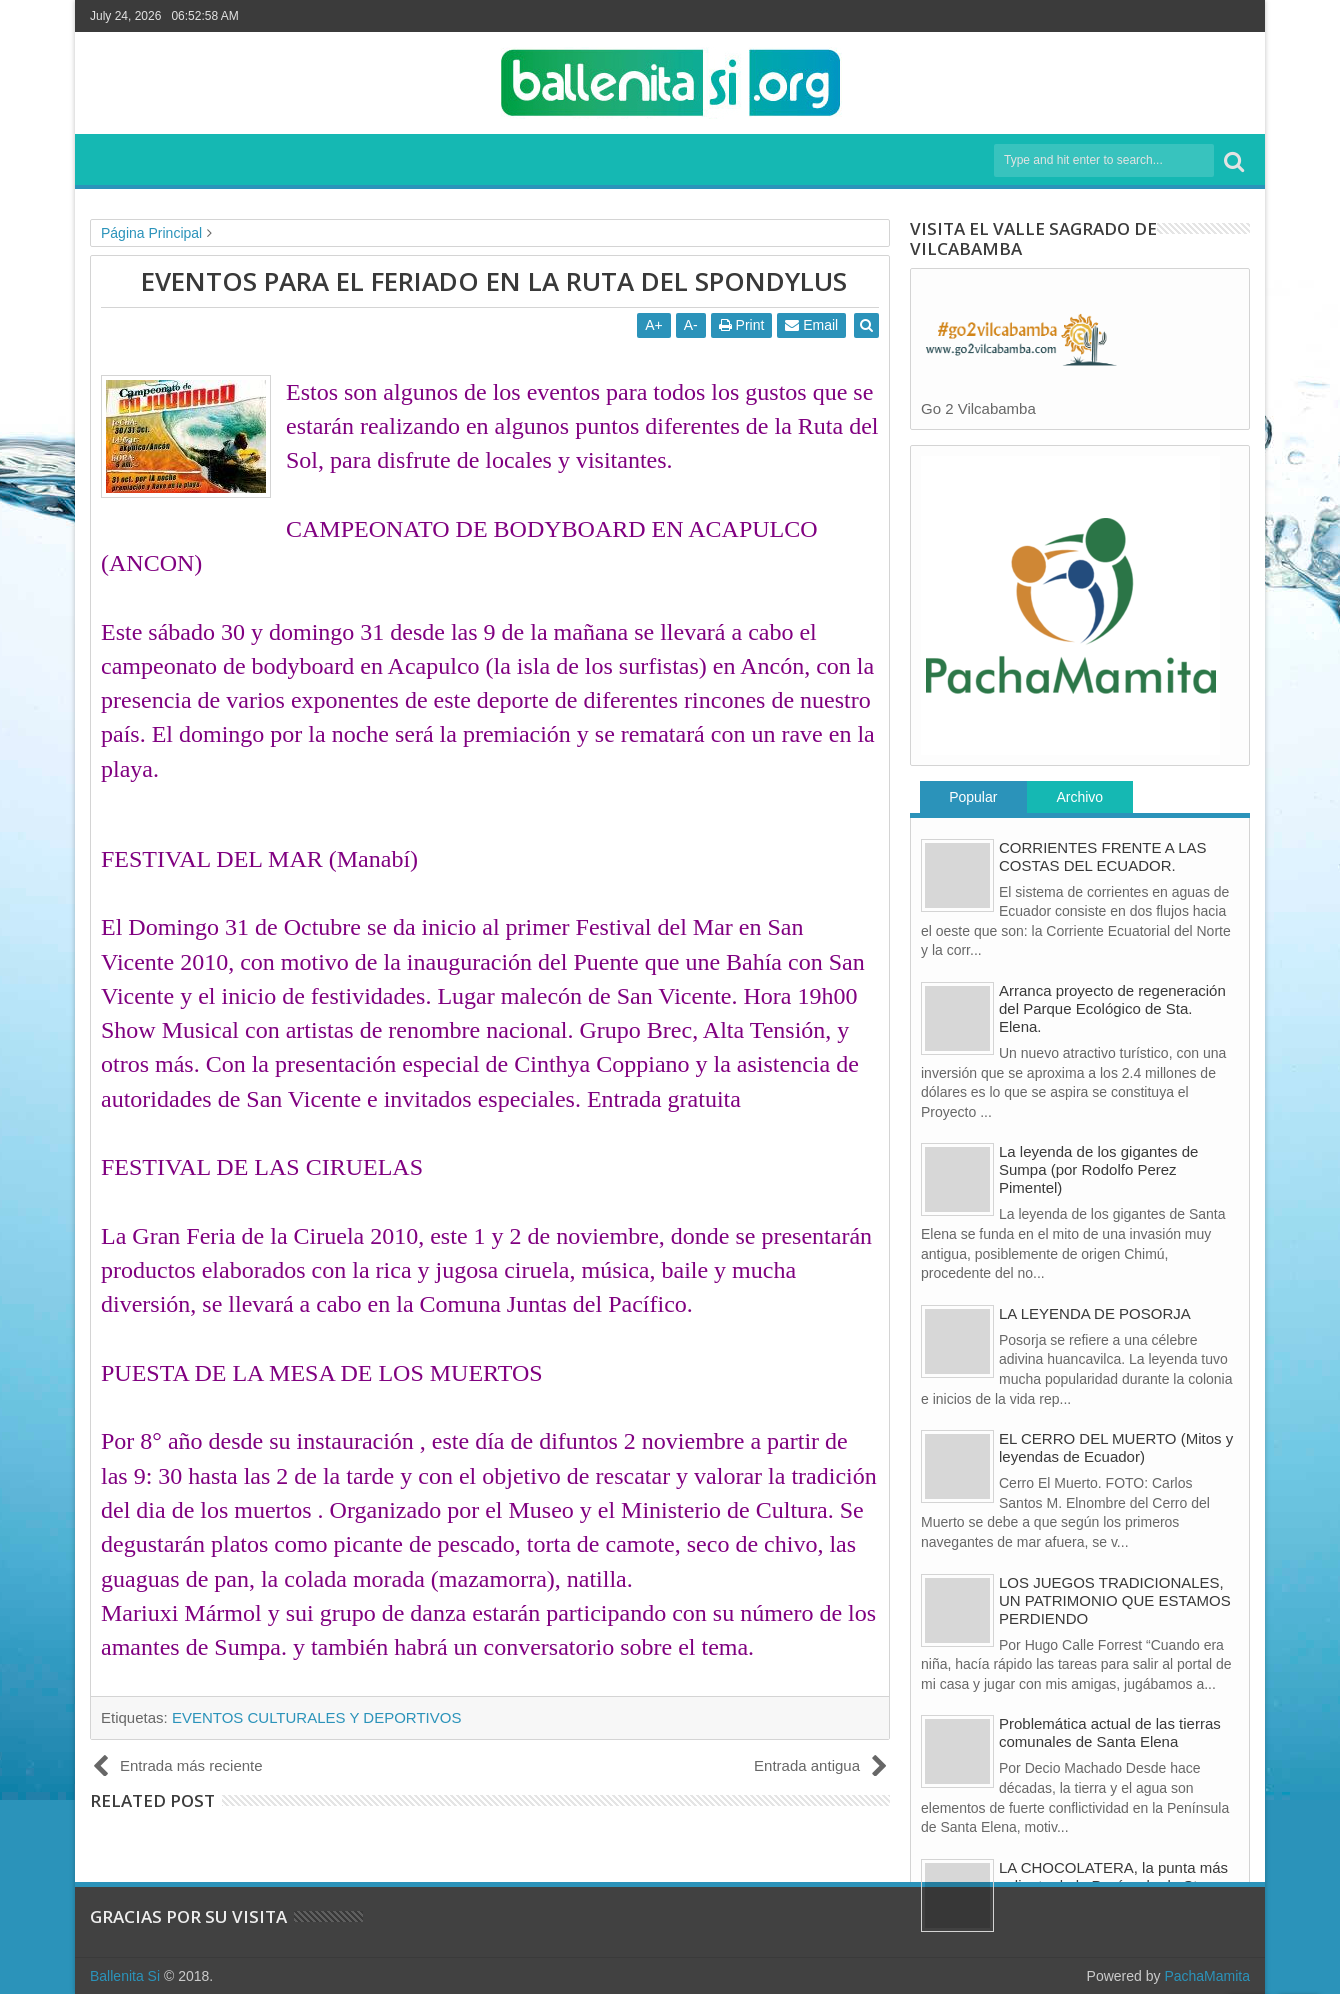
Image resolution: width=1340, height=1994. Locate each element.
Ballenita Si (125, 1976)
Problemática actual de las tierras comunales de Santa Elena (1110, 1732)
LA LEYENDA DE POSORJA (1095, 1313)
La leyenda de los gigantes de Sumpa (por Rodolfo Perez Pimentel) (1098, 1169)
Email (812, 325)
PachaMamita (1207, 1976)
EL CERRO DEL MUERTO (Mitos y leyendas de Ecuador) (1116, 1447)
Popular (973, 797)
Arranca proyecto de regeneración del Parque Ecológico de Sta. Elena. (1112, 1008)
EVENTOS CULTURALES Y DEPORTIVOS (317, 1717)
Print (742, 325)
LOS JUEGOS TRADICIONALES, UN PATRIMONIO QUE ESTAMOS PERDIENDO (1115, 1600)
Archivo (1079, 797)
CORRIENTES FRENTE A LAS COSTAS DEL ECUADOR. (1103, 856)
